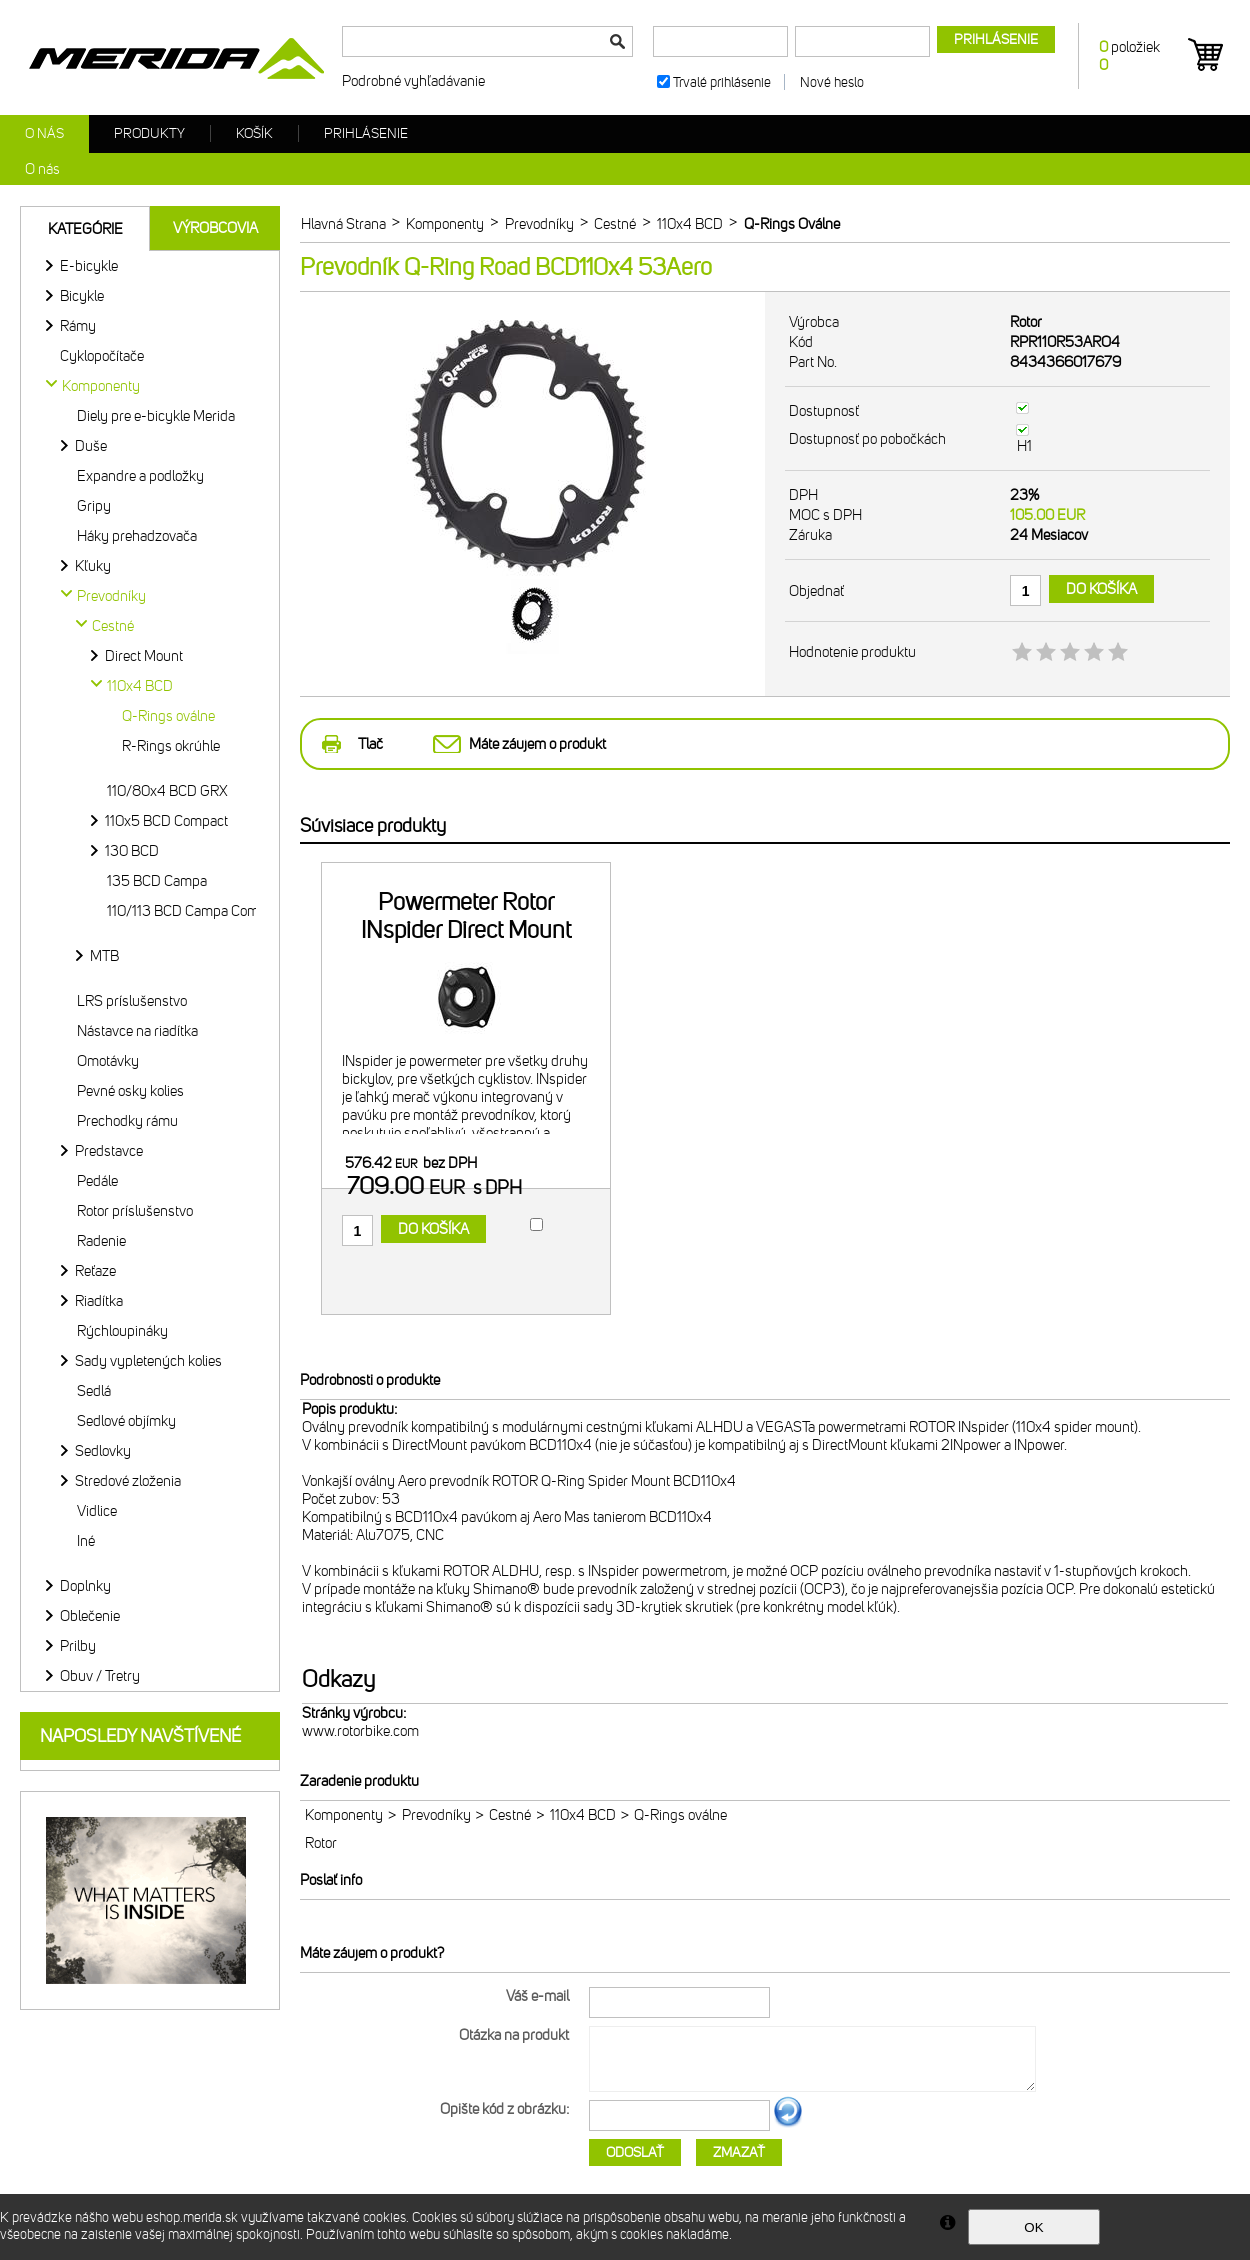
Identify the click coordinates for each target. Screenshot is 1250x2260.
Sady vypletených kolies (148, 1361)
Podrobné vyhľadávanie (413, 81)
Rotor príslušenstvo (135, 1211)
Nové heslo (832, 82)
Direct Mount (144, 656)
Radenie (101, 1241)
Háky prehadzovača (137, 536)
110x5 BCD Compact (166, 821)
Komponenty (344, 1815)
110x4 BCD (583, 1815)
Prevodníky (436, 1815)
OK (1033, 2227)
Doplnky (85, 1586)
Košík (254, 133)
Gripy (94, 506)
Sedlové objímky (126, 1421)
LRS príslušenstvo (132, 1001)
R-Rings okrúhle (171, 746)
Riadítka (99, 1301)
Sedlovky (103, 1451)
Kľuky (93, 566)
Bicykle (82, 296)
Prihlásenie (366, 133)
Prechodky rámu (127, 1121)
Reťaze (95, 1271)
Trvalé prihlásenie (722, 82)
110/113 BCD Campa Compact (196, 911)
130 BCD (132, 851)
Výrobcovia (215, 228)
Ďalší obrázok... (788, 2124)
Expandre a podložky (140, 476)
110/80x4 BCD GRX (167, 791)
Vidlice (97, 1511)
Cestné (510, 1815)
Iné (86, 1541)
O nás (44, 133)
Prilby (78, 1646)
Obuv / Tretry (100, 1676)
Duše (91, 446)
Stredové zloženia (128, 1481)
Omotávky (108, 1061)
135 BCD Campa (157, 881)
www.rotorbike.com (360, 1731)
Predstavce (109, 1151)
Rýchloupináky (122, 1331)
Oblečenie (90, 1616)
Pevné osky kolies (130, 1091)
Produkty (149, 133)
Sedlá (94, 1391)
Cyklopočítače (102, 356)
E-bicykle (89, 266)
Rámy (78, 326)
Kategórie (85, 229)
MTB (104, 956)
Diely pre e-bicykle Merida (156, 416)
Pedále (97, 1181)
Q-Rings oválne (168, 716)
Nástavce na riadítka (137, 1031)
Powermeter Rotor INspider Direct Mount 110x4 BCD (466, 930)
